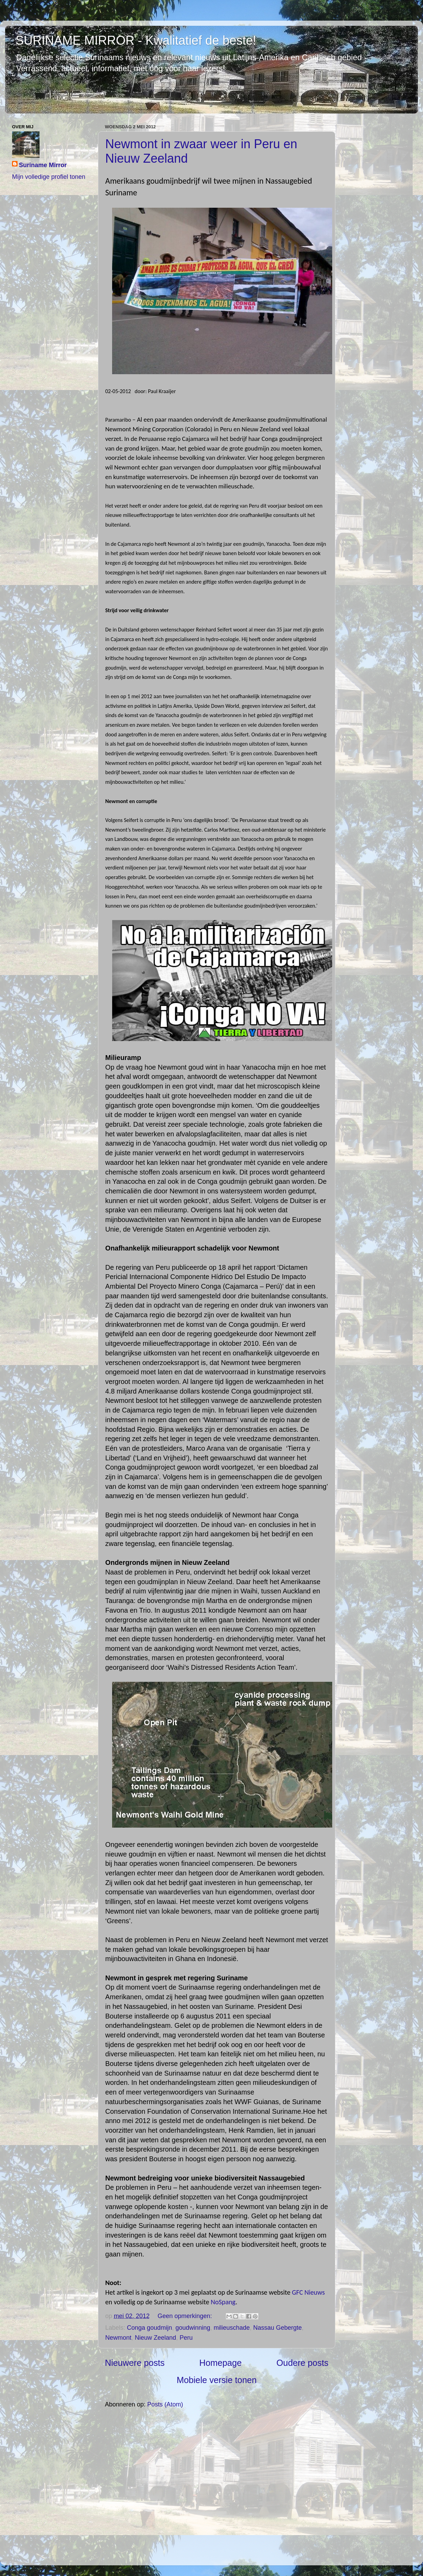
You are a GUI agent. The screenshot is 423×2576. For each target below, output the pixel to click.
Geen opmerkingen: (186, 2316)
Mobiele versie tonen (217, 2380)
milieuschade (232, 2327)
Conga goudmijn (149, 2327)
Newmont (118, 2337)
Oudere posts (302, 2363)
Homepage (220, 2363)
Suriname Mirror (43, 165)
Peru (186, 2337)
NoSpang (223, 2302)
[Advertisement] (216, 2486)
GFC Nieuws (307, 2292)
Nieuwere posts (135, 2363)
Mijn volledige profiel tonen (48, 176)
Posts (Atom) (165, 2404)
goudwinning (192, 2327)
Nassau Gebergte (277, 2327)
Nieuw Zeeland (155, 2337)
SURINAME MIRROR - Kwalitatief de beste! (135, 40)
